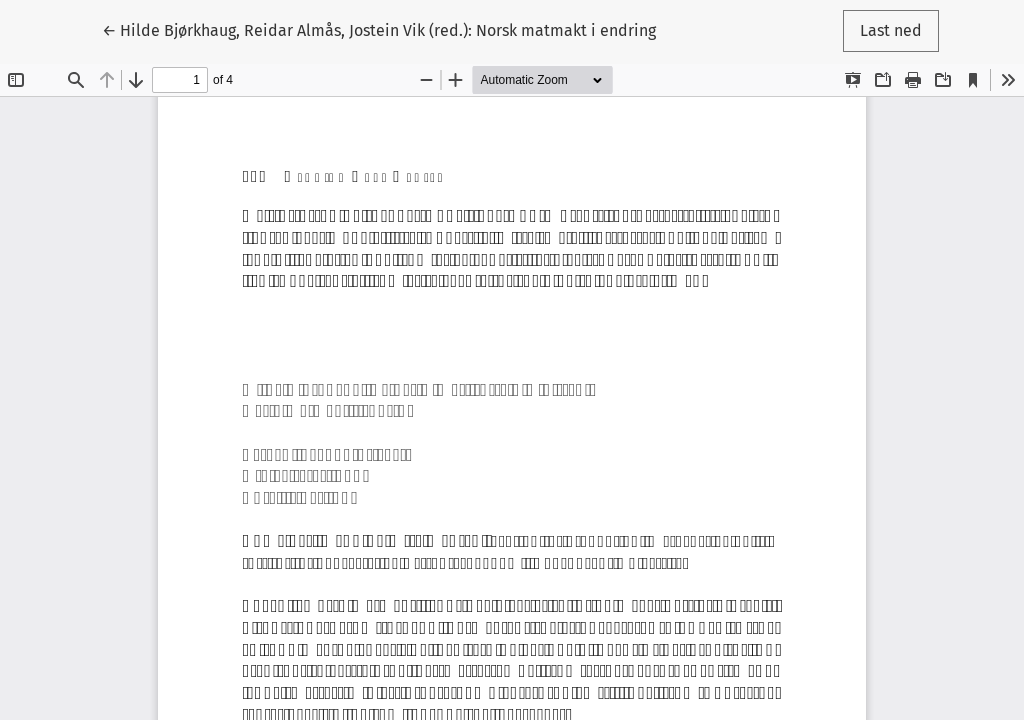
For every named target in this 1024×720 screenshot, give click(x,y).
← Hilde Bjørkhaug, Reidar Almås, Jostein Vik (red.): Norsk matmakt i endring (379, 29)
